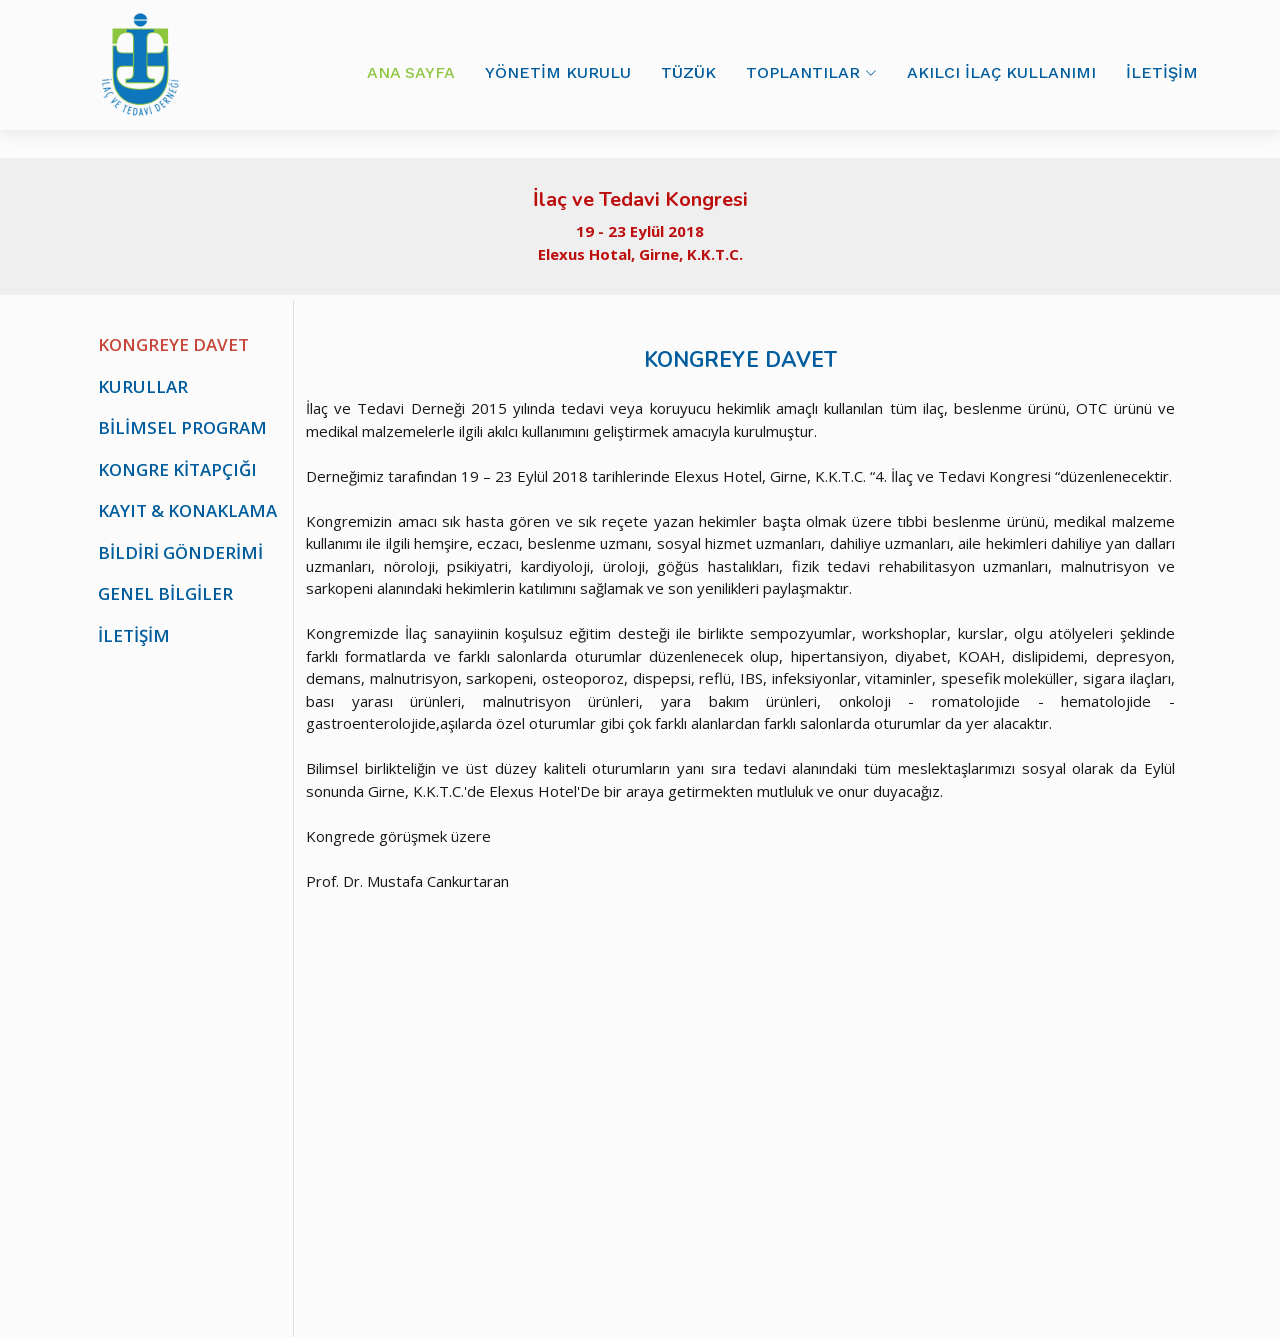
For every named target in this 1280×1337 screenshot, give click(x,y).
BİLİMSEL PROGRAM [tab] (182, 427)
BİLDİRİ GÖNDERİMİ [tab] (180, 552)
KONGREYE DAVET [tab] (173, 344)
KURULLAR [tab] (143, 386)
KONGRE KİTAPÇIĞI (177, 469)
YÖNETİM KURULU (558, 72)
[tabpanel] (740, 596)
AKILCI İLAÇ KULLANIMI (1001, 72)
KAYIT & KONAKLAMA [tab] (187, 510)
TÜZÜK (688, 72)
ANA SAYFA (411, 72)
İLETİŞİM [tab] (134, 635)
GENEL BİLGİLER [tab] (165, 593)
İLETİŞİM (1162, 72)
